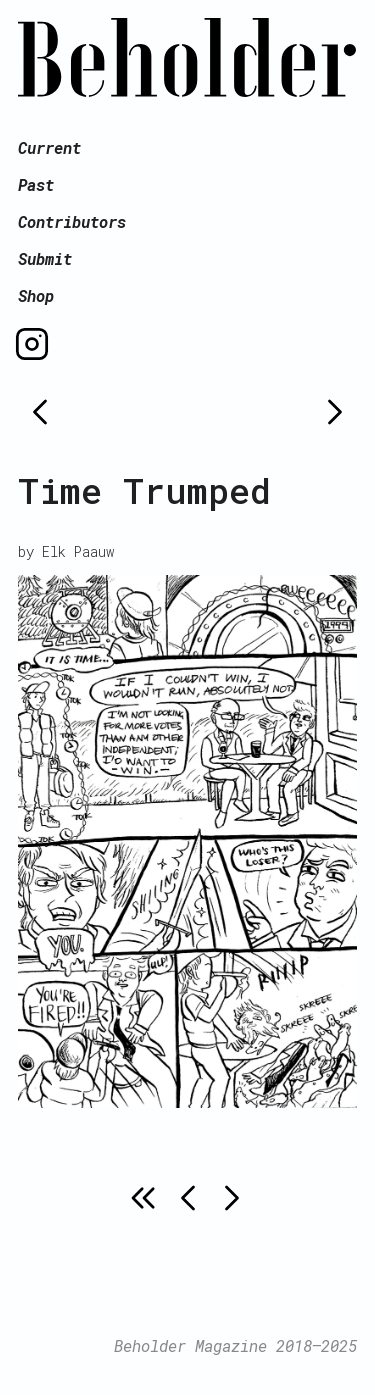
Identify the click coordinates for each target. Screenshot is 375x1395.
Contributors (72, 221)
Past (36, 184)
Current (49, 147)
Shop (36, 295)
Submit (45, 258)
